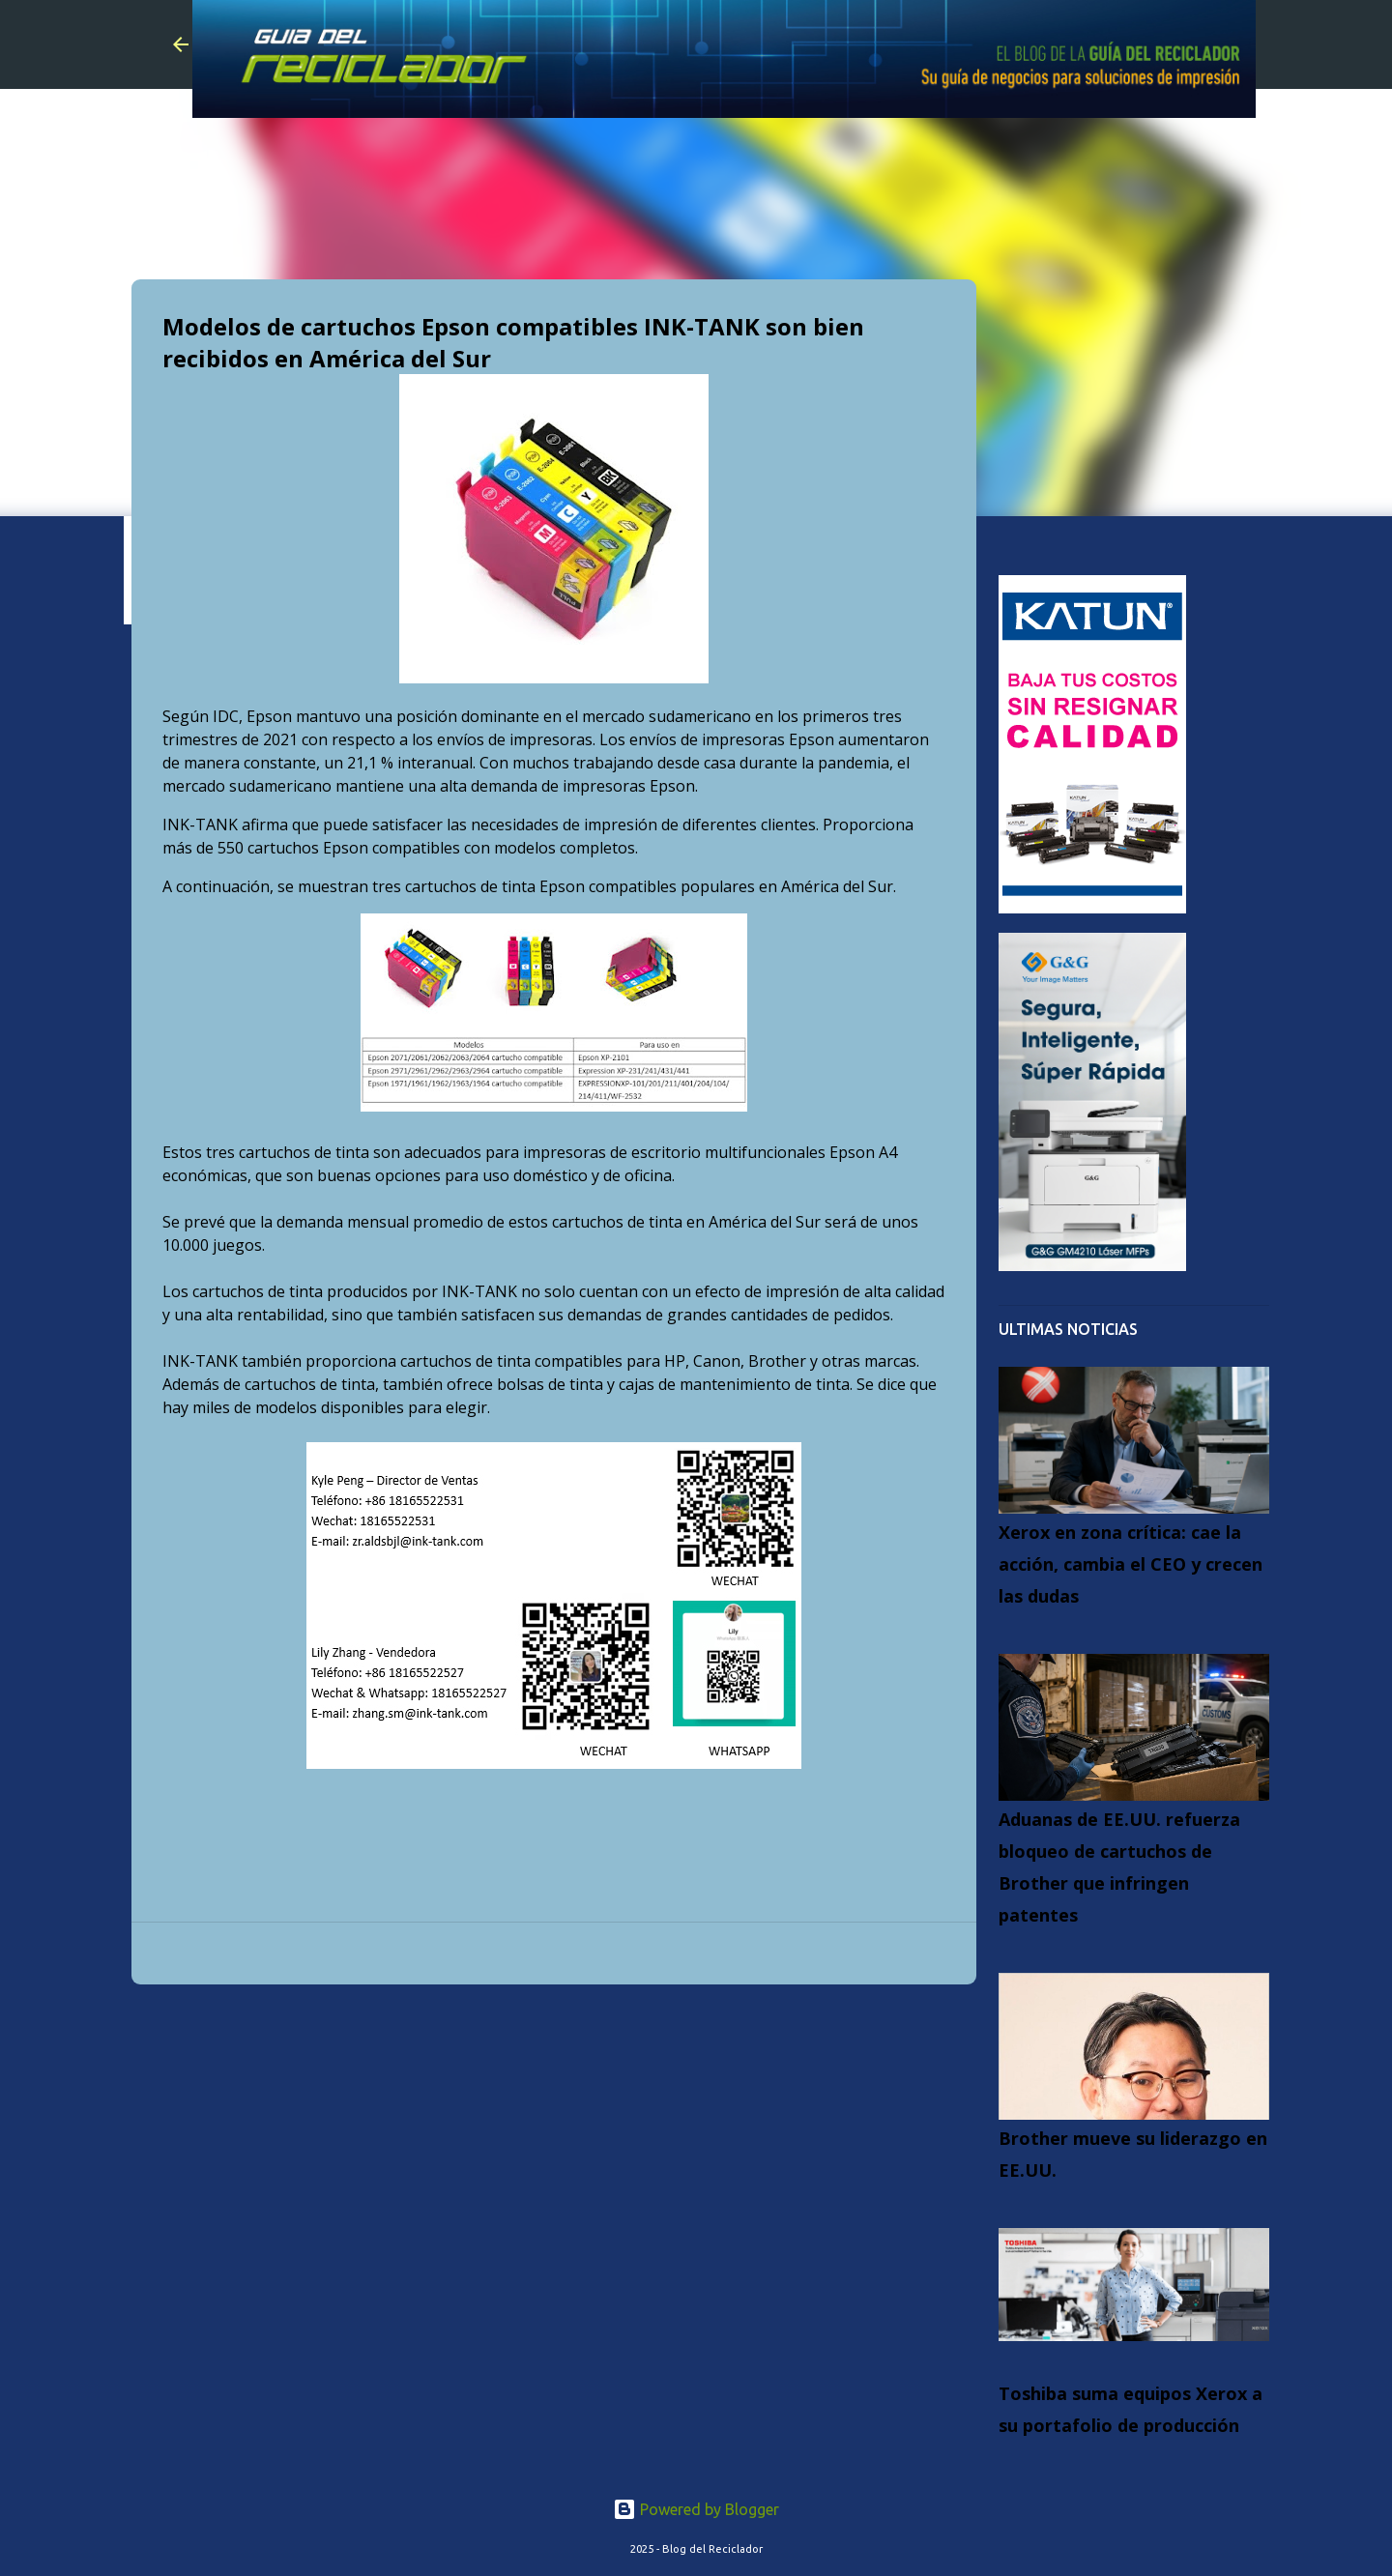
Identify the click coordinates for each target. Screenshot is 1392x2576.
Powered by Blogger (696, 2509)
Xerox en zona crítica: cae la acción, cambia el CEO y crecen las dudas (1130, 1563)
